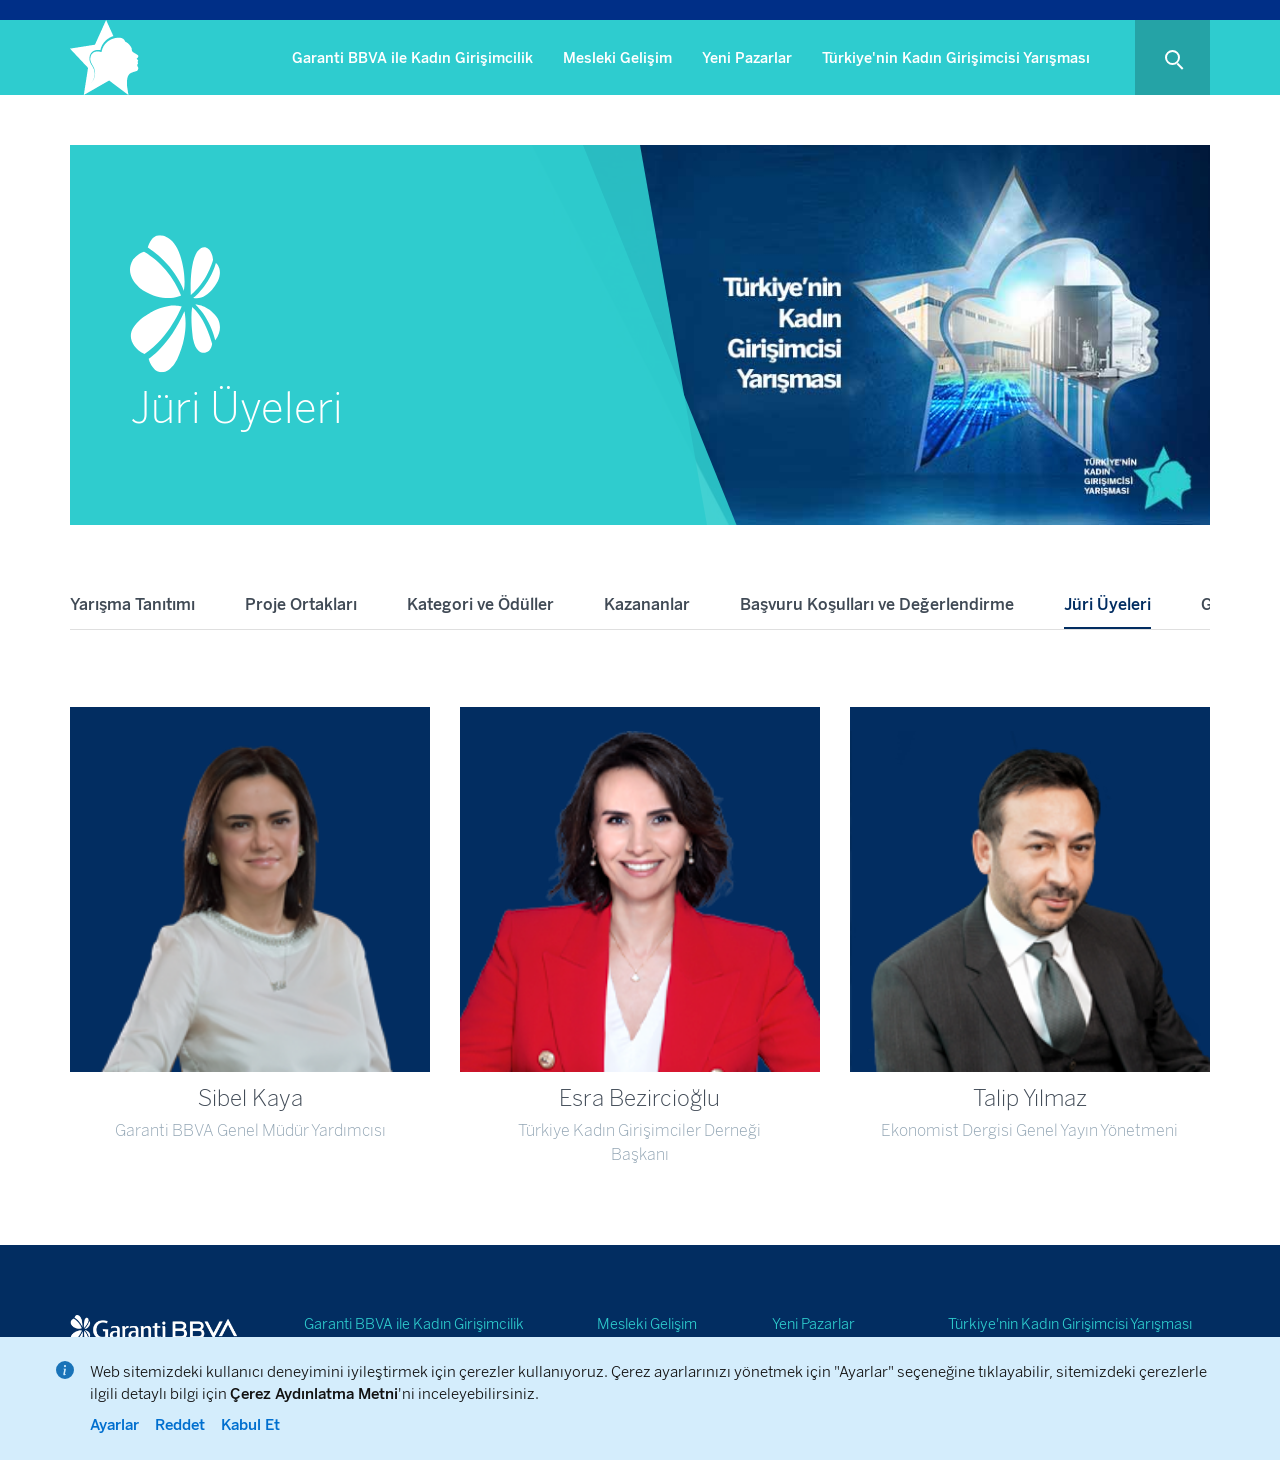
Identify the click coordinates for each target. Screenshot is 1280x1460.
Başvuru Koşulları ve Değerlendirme (877, 604)
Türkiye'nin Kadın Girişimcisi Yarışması (956, 58)
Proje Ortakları (301, 604)
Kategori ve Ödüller (480, 604)
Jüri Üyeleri (1107, 604)
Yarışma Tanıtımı (132, 604)
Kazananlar (647, 604)
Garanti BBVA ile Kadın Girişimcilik (412, 58)
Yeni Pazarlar (747, 58)
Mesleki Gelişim (617, 58)
